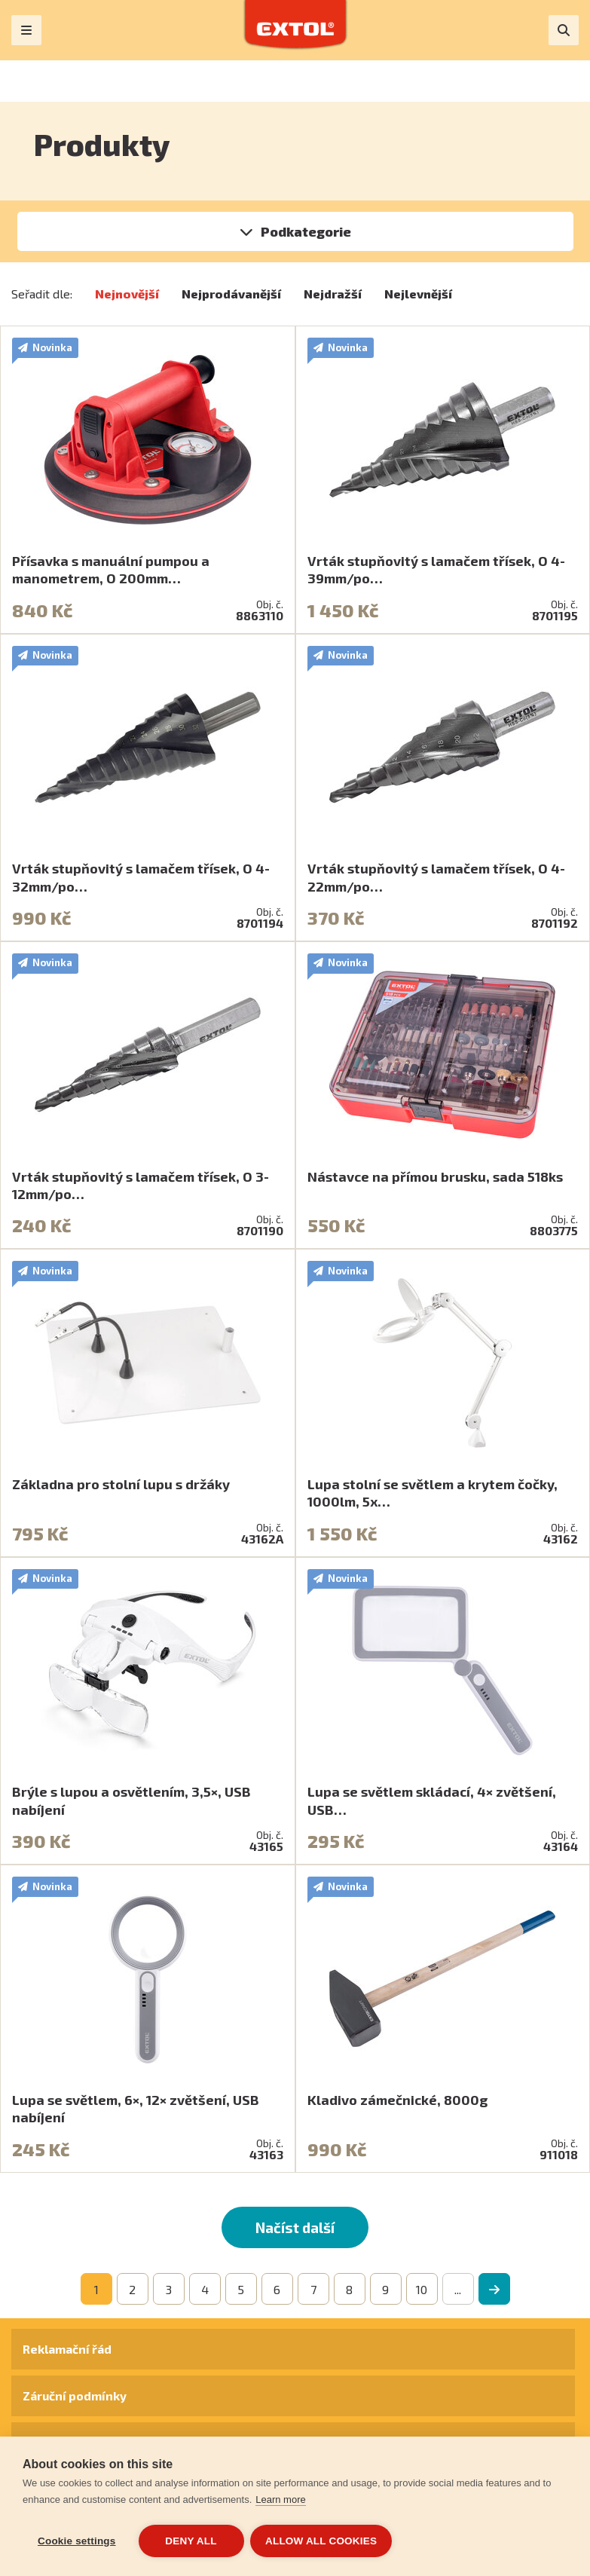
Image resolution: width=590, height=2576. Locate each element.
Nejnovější (127, 293)
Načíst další (295, 2227)
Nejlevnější (418, 293)
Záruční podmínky (75, 2395)
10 (421, 2289)
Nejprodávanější (231, 293)
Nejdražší (333, 293)
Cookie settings (77, 2541)
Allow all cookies (322, 2541)
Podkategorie (306, 231)
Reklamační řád (67, 2349)
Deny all (190, 2541)
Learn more (280, 2501)
